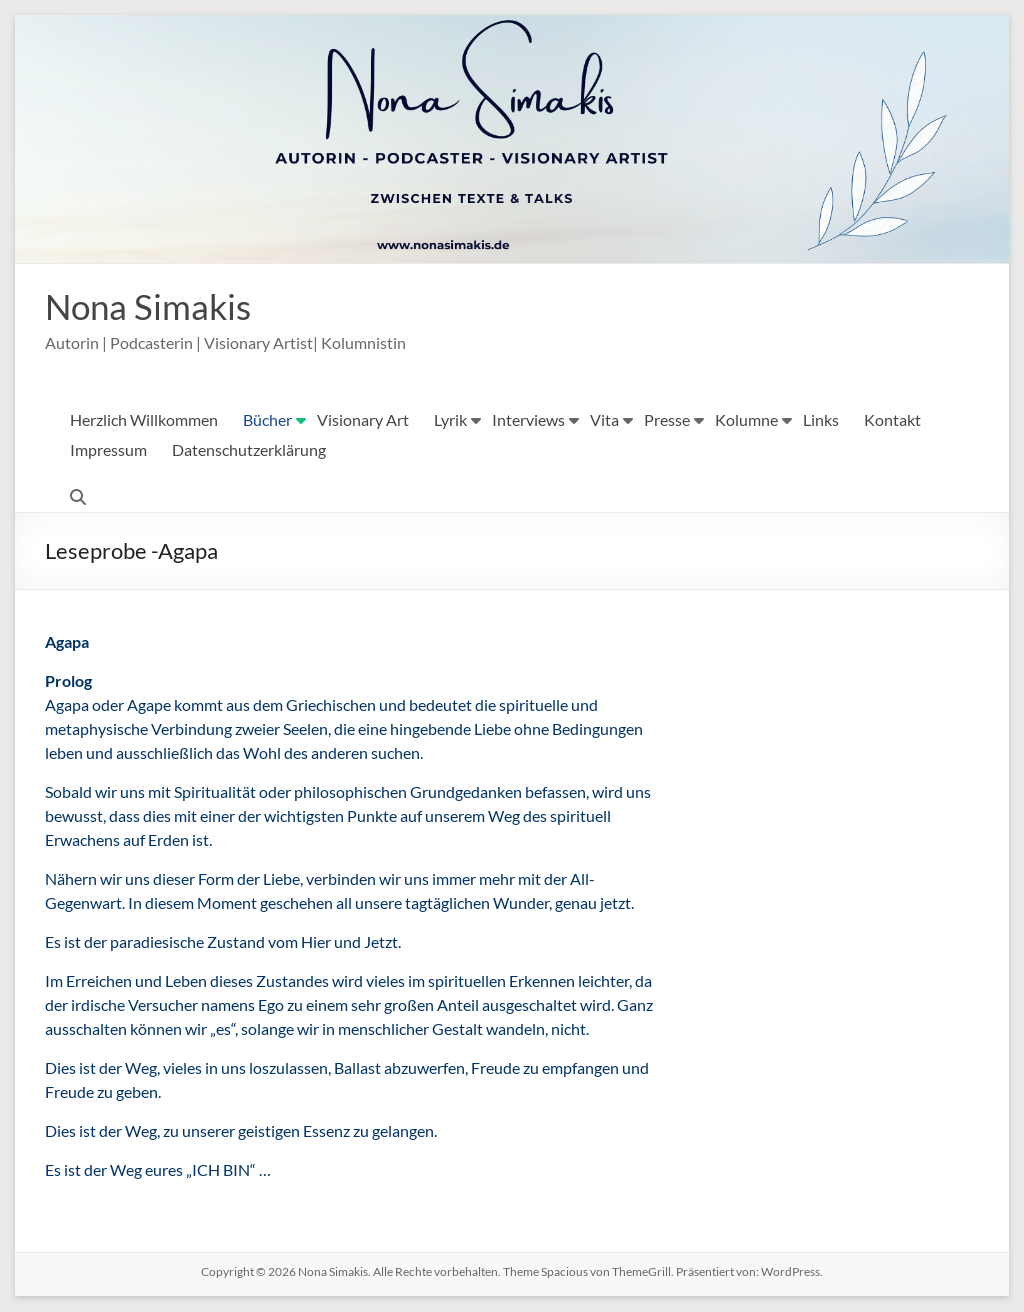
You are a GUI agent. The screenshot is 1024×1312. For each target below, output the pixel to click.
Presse (667, 420)
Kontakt (892, 420)
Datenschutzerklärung (249, 450)
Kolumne (746, 420)
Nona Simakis (151, 307)
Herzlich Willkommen (144, 420)
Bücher (267, 420)
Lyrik (450, 420)
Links (821, 420)
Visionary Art (363, 420)
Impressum (108, 450)
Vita (604, 420)
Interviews (528, 420)
